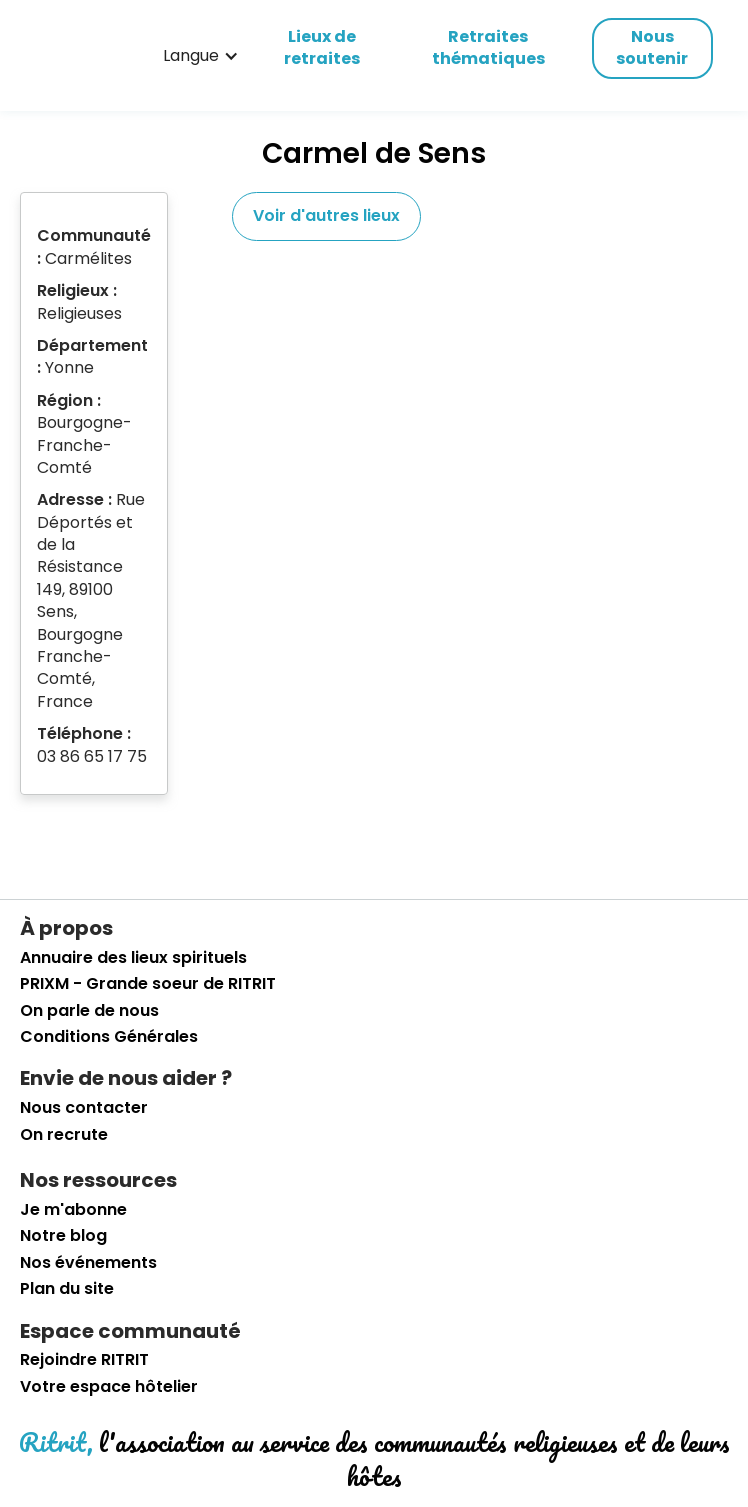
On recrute (64, 1135)
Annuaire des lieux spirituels (133, 958)
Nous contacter (84, 1108)
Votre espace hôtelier (109, 1387)
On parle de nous (89, 1011)
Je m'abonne (73, 1210)
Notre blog (63, 1236)
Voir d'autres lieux (326, 215)
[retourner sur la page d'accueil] (55, 56)
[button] (201, 56)
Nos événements (88, 1263)
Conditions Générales (109, 1037)
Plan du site (67, 1289)
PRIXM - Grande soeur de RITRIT (148, 984)
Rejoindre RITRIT (84, 1360)
